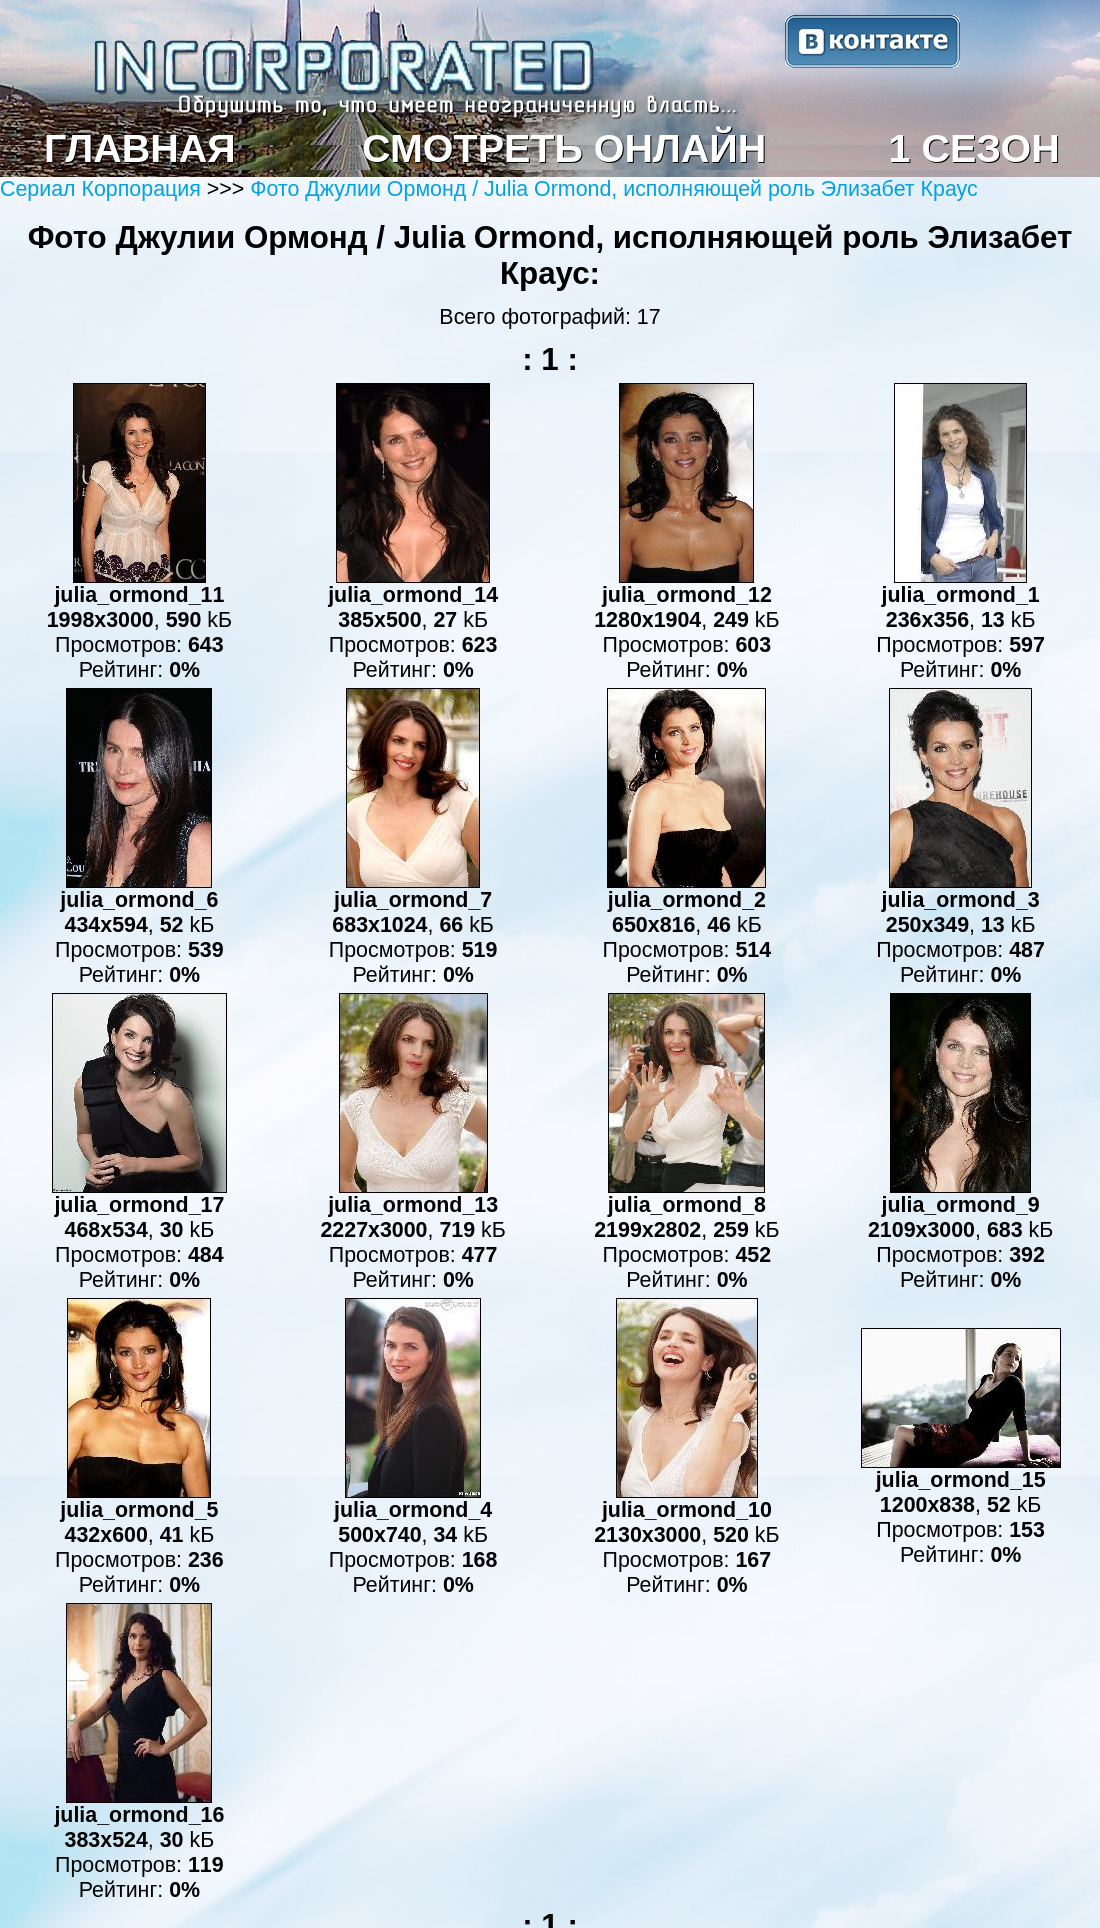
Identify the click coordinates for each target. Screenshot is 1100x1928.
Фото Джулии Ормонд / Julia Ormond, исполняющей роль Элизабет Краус (614, 189)
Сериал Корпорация (103, 189)
